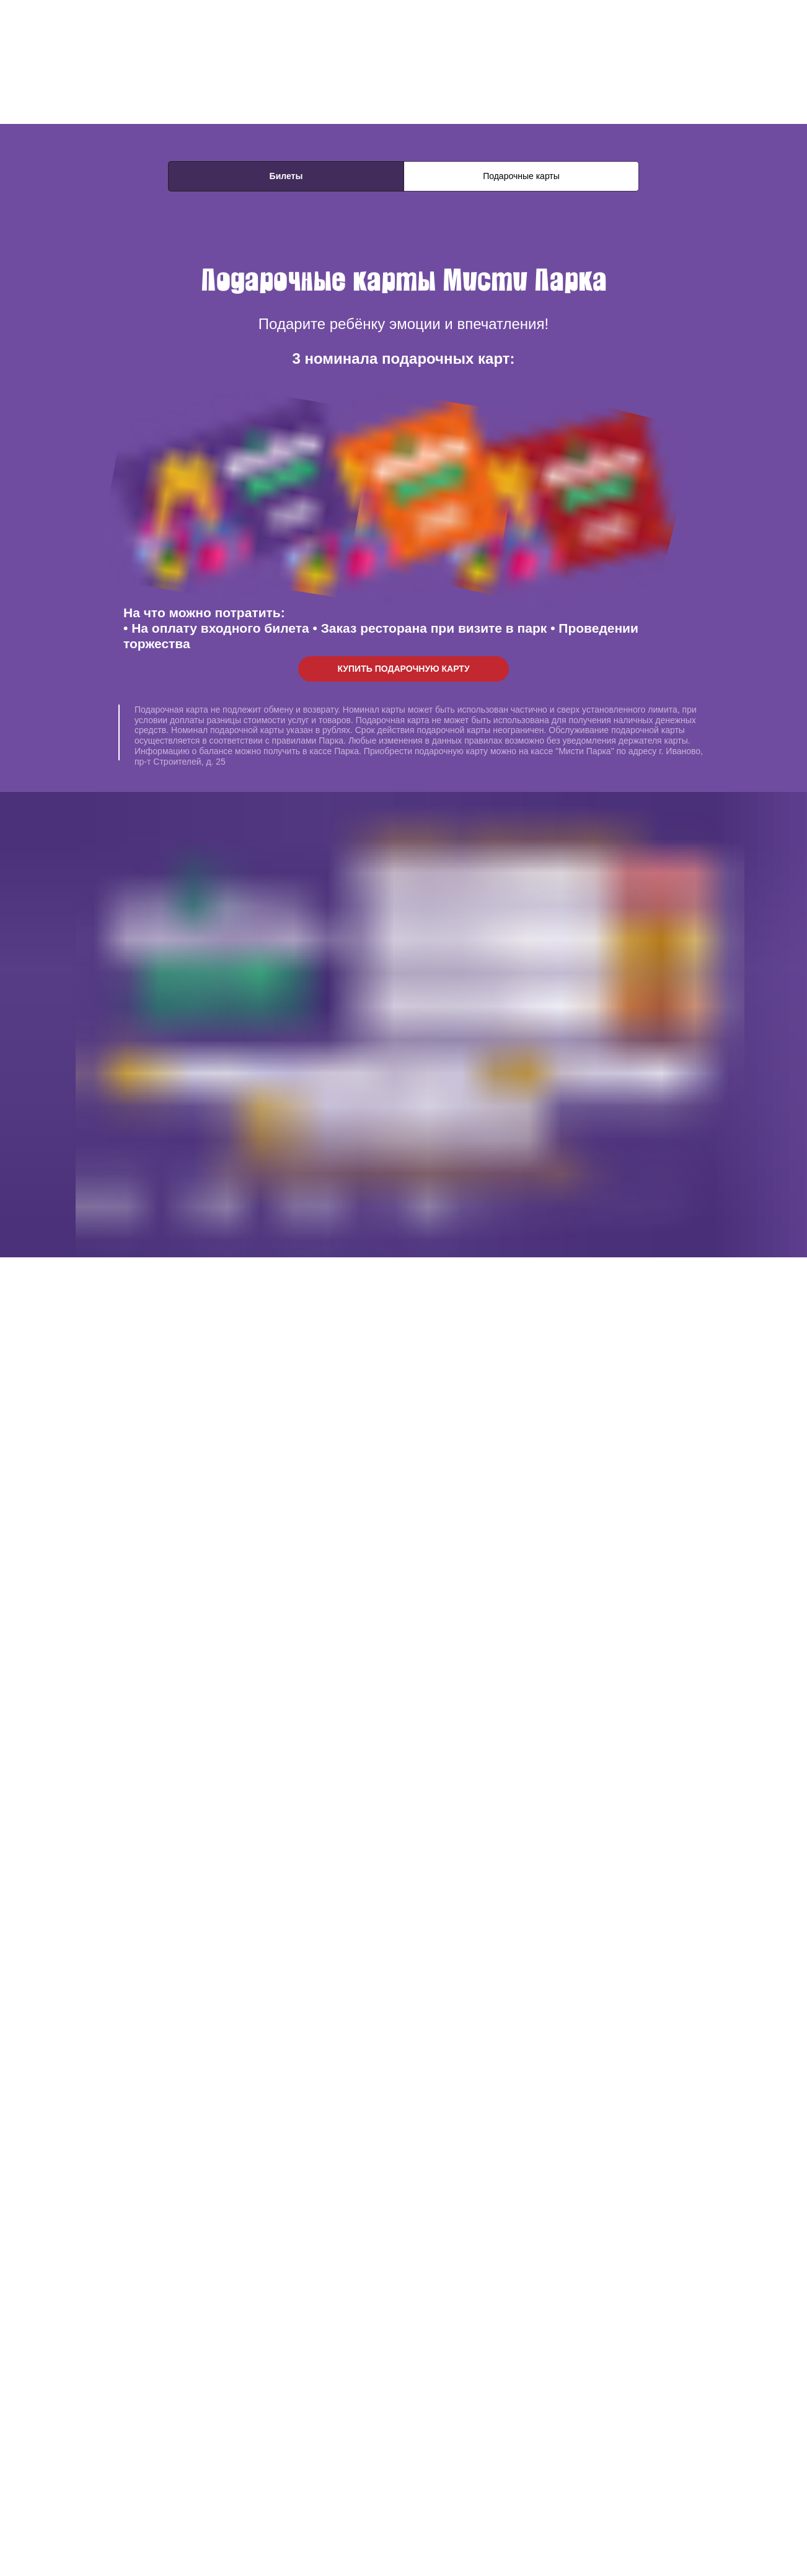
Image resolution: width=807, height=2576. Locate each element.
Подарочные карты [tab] (521, 176)
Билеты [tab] (286, 176)
